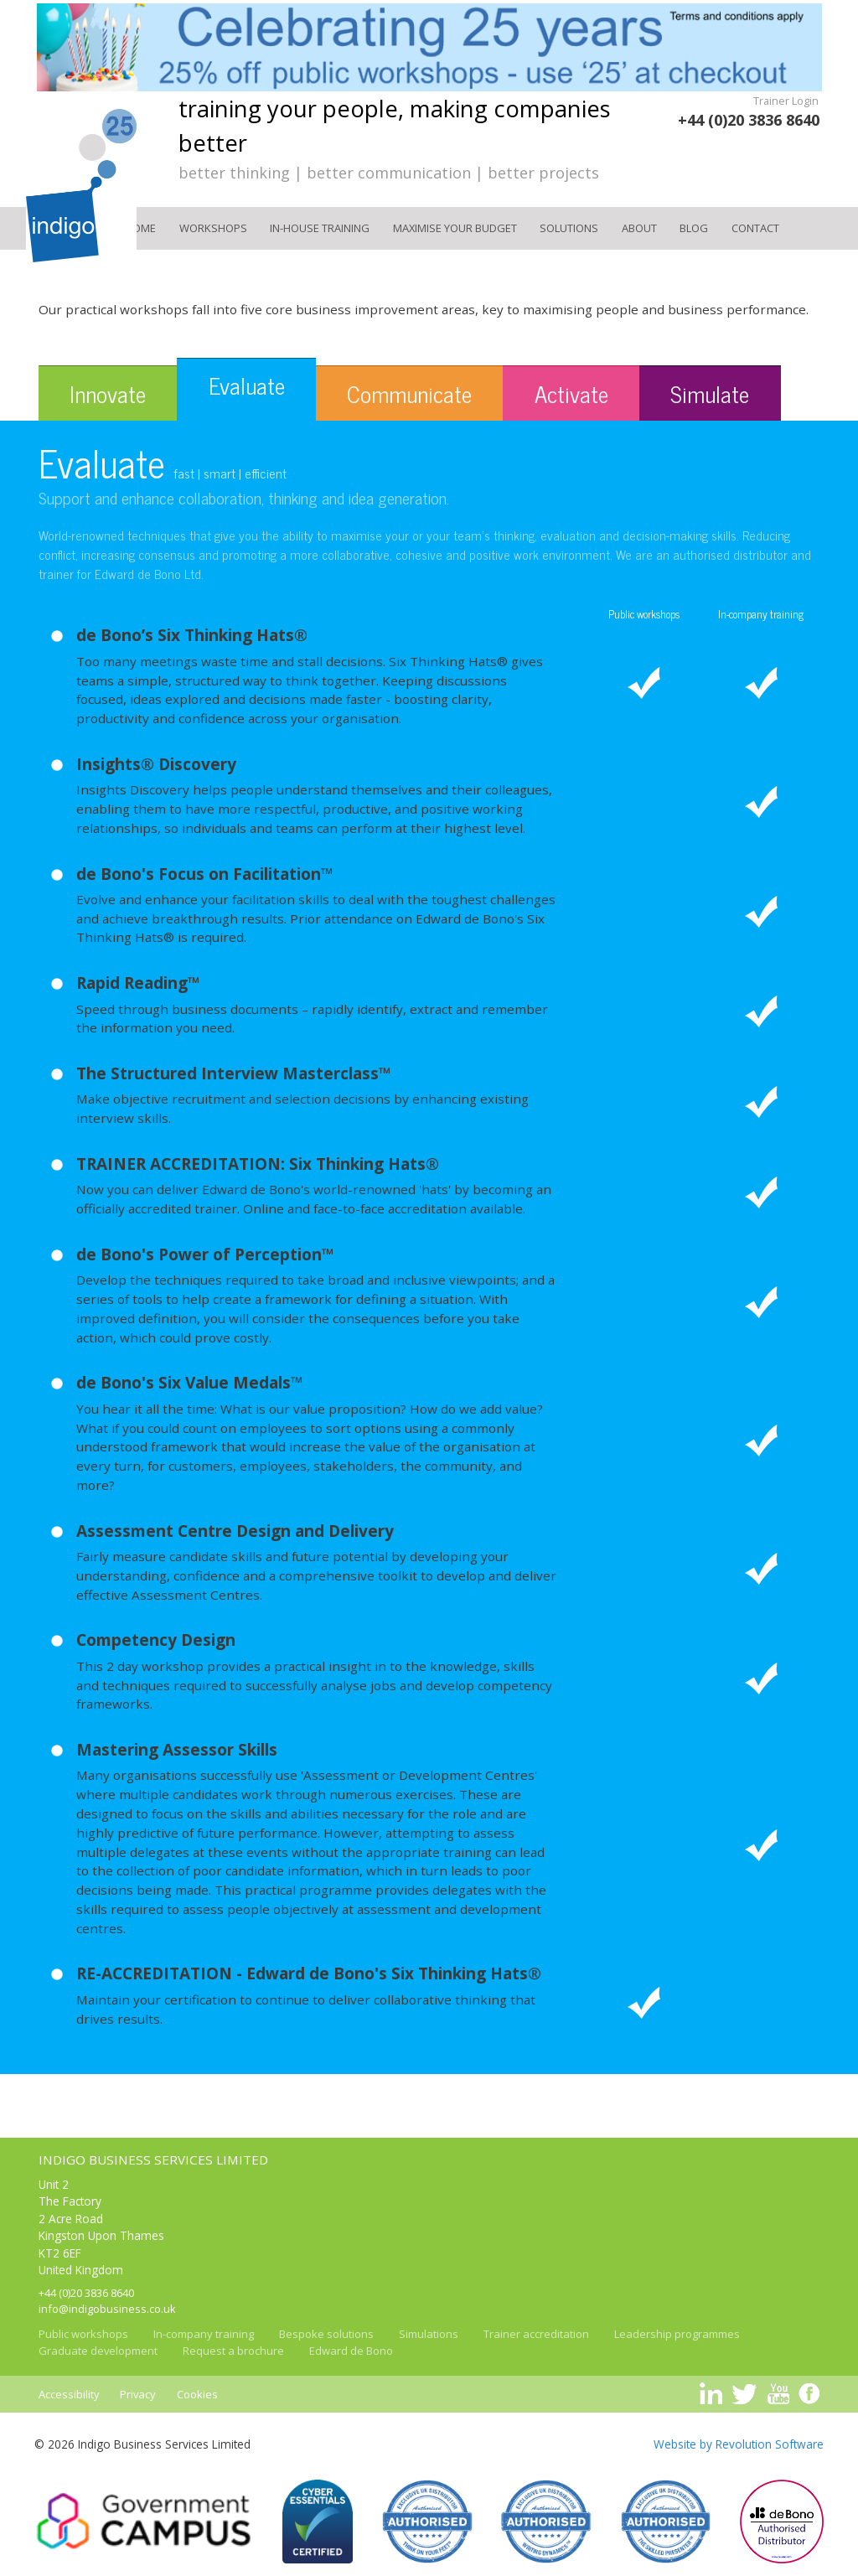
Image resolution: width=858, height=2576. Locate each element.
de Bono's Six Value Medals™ (189, 1383)
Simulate (709, 393)
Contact (755, 227)
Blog (694, 227)
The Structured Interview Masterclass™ (233, 1073)
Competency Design (155, 1640)
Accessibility (69, 2394)
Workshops (213, 227)
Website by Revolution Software (739, 2444)
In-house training (320, 227)
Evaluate (247, 385)
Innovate (108, 393)
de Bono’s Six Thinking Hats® (192, 635)
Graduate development (98, 2350)
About (639, 227)
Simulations (428, 2333)
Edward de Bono (351, 2350)
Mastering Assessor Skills (176, 1750)
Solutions (569, 227)
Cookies (197, 2394)
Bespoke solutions (326, 2333)
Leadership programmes (677, 2333)
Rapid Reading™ (138, 983)
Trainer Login (786, 100)
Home (140, 227)
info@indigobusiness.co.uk (107, 2308)
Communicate (409, 393)
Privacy (138, 2394)
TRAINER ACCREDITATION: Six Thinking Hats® (257, 1164)
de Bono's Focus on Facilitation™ (204, 874)
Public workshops (83, 2333)
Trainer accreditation (536, 2333)
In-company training (203, 2333)
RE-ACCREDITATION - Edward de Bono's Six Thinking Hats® (308, 1973)
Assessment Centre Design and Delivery (235, 1531)
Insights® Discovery (156, 764)
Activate (571, 393)
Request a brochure (233, 2350)
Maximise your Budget (455, 227)
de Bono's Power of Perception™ (205, 1254)
